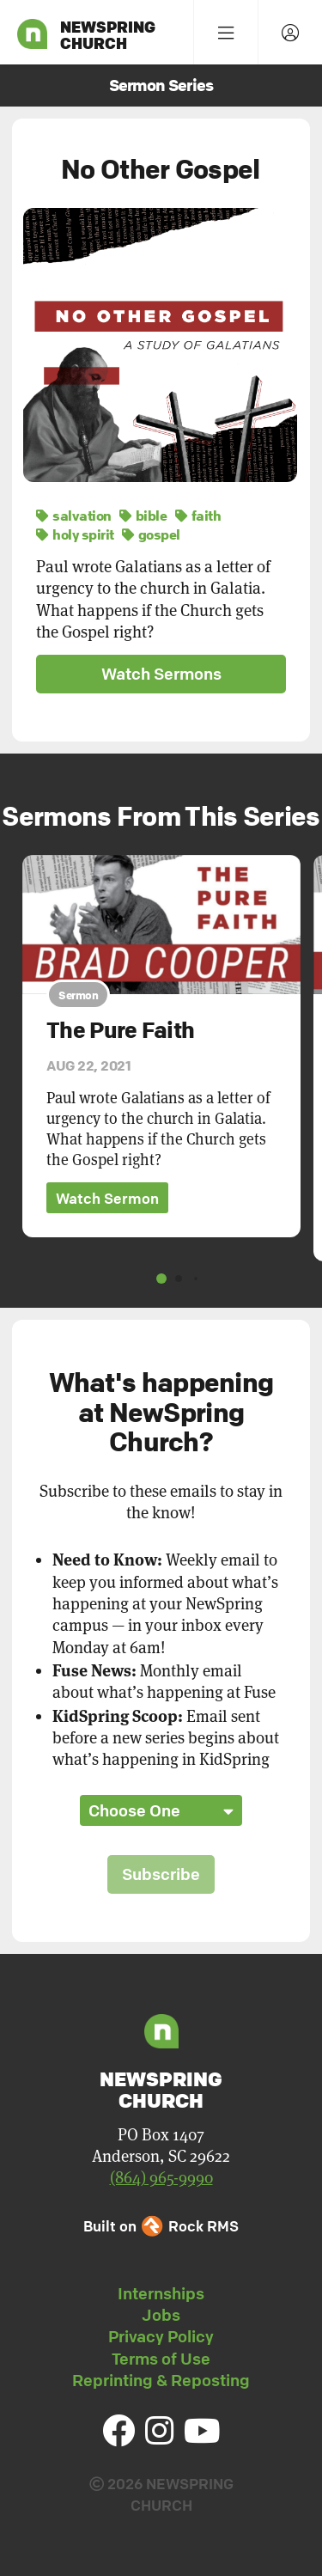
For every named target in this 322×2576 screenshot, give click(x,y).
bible (143, 515)
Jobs (161, 2314)
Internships (161, 2293)
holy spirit (75, 534)
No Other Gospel (160, 169)
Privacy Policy (161, 2336)
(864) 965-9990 (161, 2177)
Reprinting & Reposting (161, 2380)
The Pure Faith (120, 1030)
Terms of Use (161, 2358)
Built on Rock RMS (160, 2226)
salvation (74, 515)
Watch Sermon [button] (107, 1197)
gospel (151, 534)
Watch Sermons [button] (161, 673)
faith (198, 515)
